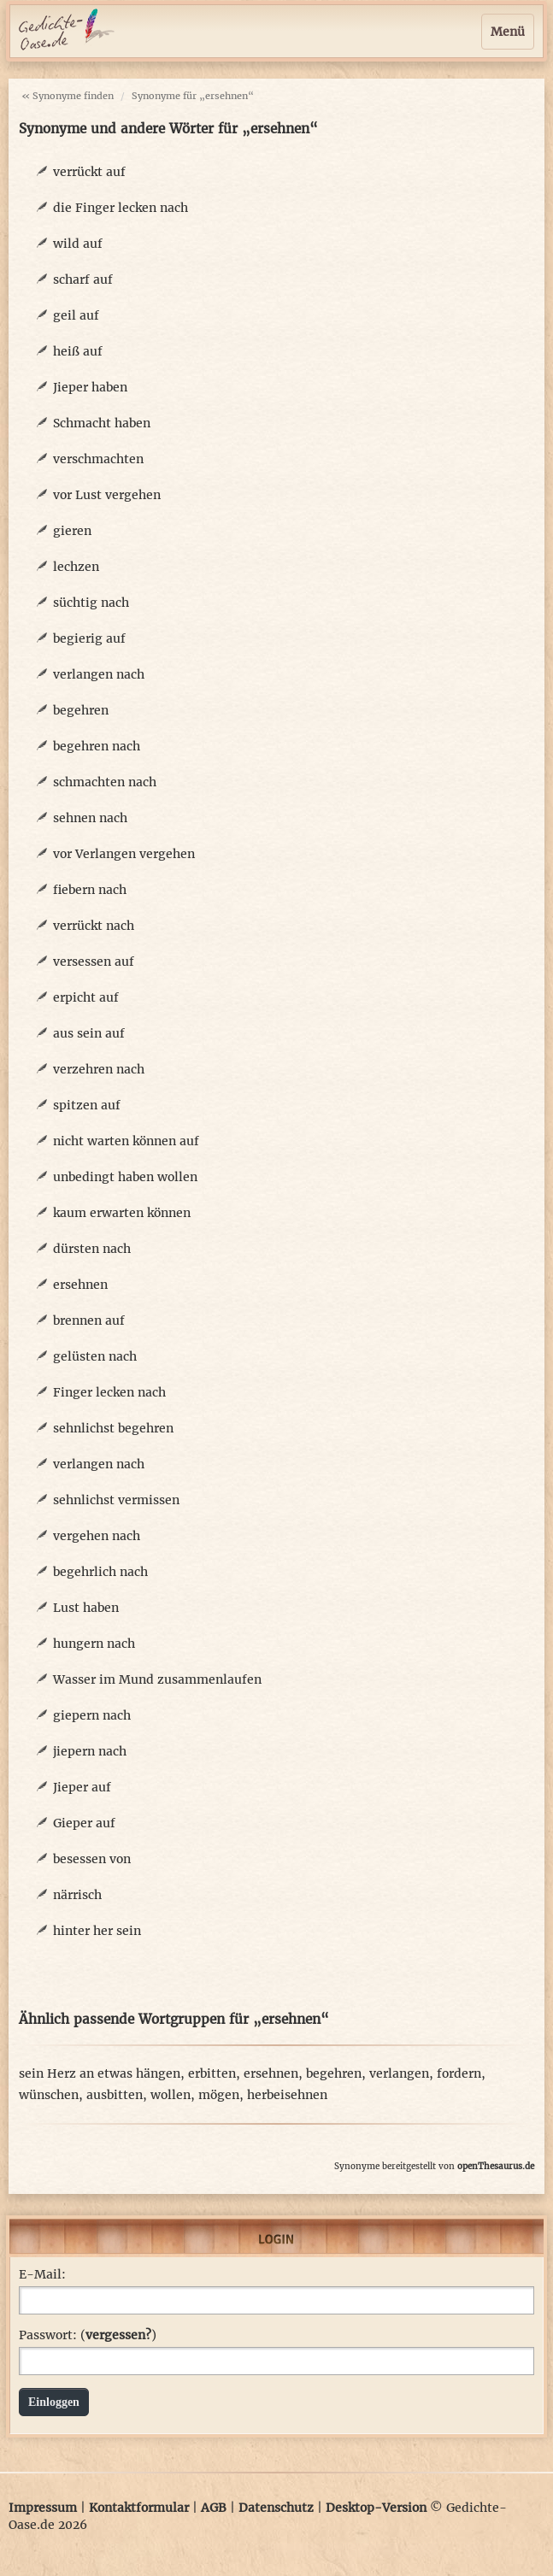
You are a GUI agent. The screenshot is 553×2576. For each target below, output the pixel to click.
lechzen (76, 566)
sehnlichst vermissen (116, 1500)
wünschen (49, 2095)
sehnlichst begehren (113, 1428)
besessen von (92, 1859)
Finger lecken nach (109, 1392)
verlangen (399, 2073)
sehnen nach (90, 818)
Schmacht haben (101, 423)
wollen (170, 2095)
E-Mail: (42, 2274)
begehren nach (96, 746)
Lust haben (86, 1607)
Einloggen (53, 2402)
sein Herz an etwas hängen (99, 2073)
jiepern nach (89, 1751)
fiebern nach (89, 889)
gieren (72, 530)
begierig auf (89, 638)
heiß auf (78, 351)
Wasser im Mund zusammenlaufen (157, 1679)
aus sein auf (89, 1033)
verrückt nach (93, 925)
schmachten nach (104, 782)
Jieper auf (82, 1787)
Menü (508, 31)
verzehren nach (98, 1069)
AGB (213, 2507)
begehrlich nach (100, 1571)
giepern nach (92, 1715)
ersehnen (80, 1284)
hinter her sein (97, 1930)
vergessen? (118, 2335)
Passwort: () (87, 2335)
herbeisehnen (287, 2095)
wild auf (78, 243)
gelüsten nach (95, 1356)
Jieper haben (90, 387)
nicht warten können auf (126, 1141)
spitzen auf (87, 1105)
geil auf (76, 315)
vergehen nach (96, 1536)
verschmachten (98, 459)
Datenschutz (276, 2507)
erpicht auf (86, 997)
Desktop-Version (376, 2507)
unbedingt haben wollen (125, 1177)
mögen (218, 2095)
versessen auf (93, 961)
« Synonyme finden (67, 96)
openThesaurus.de (495, 2166)
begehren (81, 710)
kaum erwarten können (122, 1212)
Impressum (43, 2507)
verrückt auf (89, 171)
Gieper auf (84, 1823)
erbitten (212, 2073)
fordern (459, 2073)
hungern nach (94, 1643)
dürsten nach (92, 1248)
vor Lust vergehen (107, 495)
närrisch (77, 1895)
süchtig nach (91, 602)
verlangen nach (98, 674)
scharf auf (83, 279)
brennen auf (89, 1320)
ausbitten (114, 2095)
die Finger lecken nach (120, 207)
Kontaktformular (139, 2507)
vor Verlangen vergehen (124, 854)
